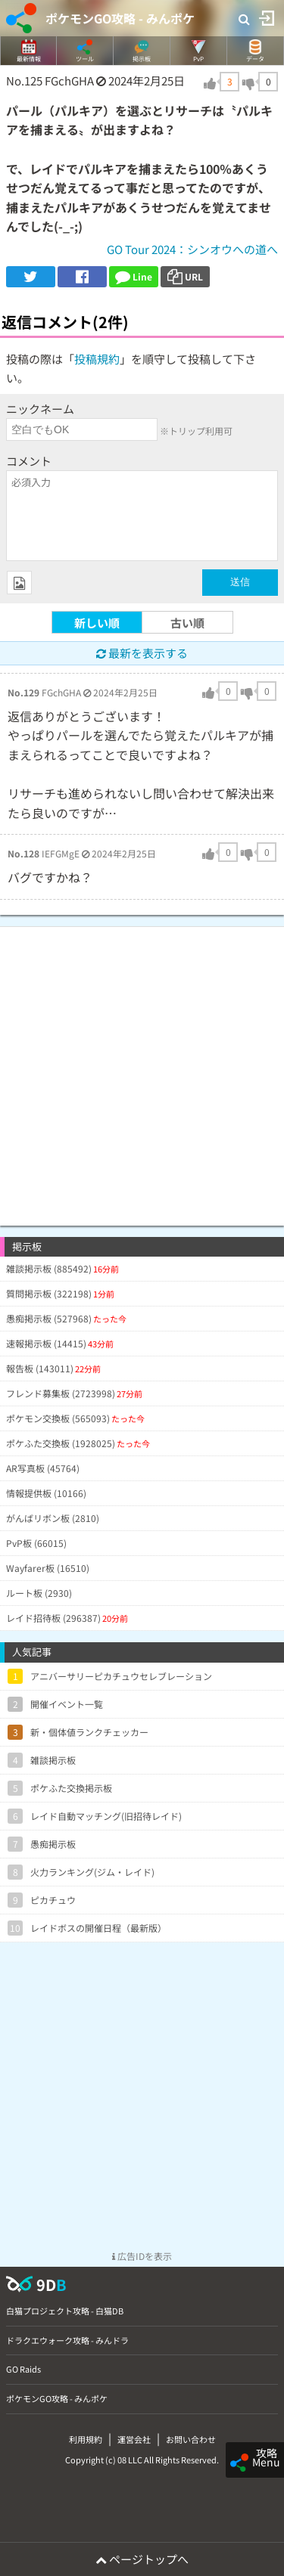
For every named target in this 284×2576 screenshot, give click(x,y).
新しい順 (97, 623)
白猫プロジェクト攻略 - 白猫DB (64, 2311)
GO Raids (23, 2369)
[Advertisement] (142, 1069)
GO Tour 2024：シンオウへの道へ (192, 249)
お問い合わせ (191, 2439)
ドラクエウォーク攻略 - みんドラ (67, 2340)
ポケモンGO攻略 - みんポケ (120, 18)
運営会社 (134, 2439)
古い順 (187, 623)
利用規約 (85, 2439)
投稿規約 (97, 359)
